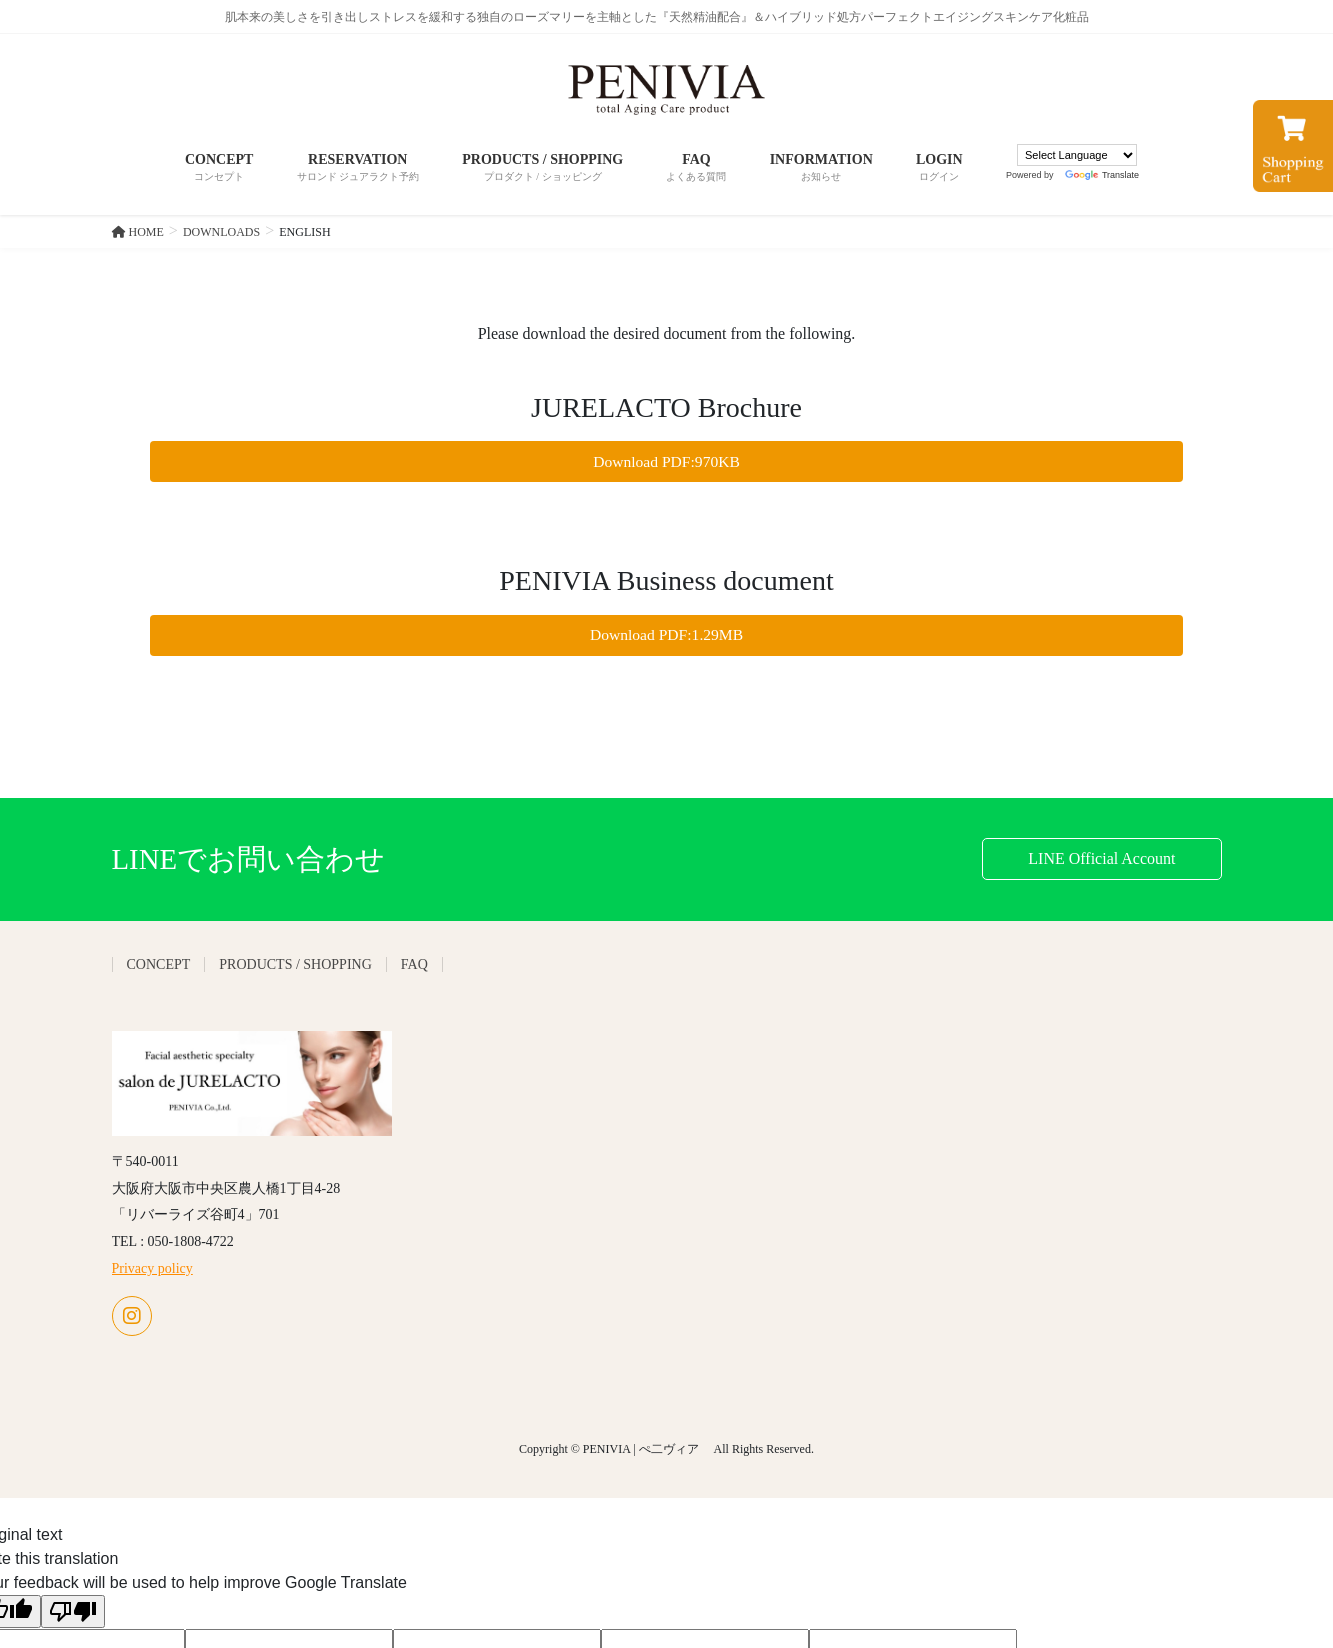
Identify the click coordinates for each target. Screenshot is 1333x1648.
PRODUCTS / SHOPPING (295, 966)
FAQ (414, 966)
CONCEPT (159, 966)
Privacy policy (152, 1270)
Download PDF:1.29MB (666, 636)
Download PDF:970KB (666, 461)
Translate (1102, 175)
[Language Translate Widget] (1077, 155)
